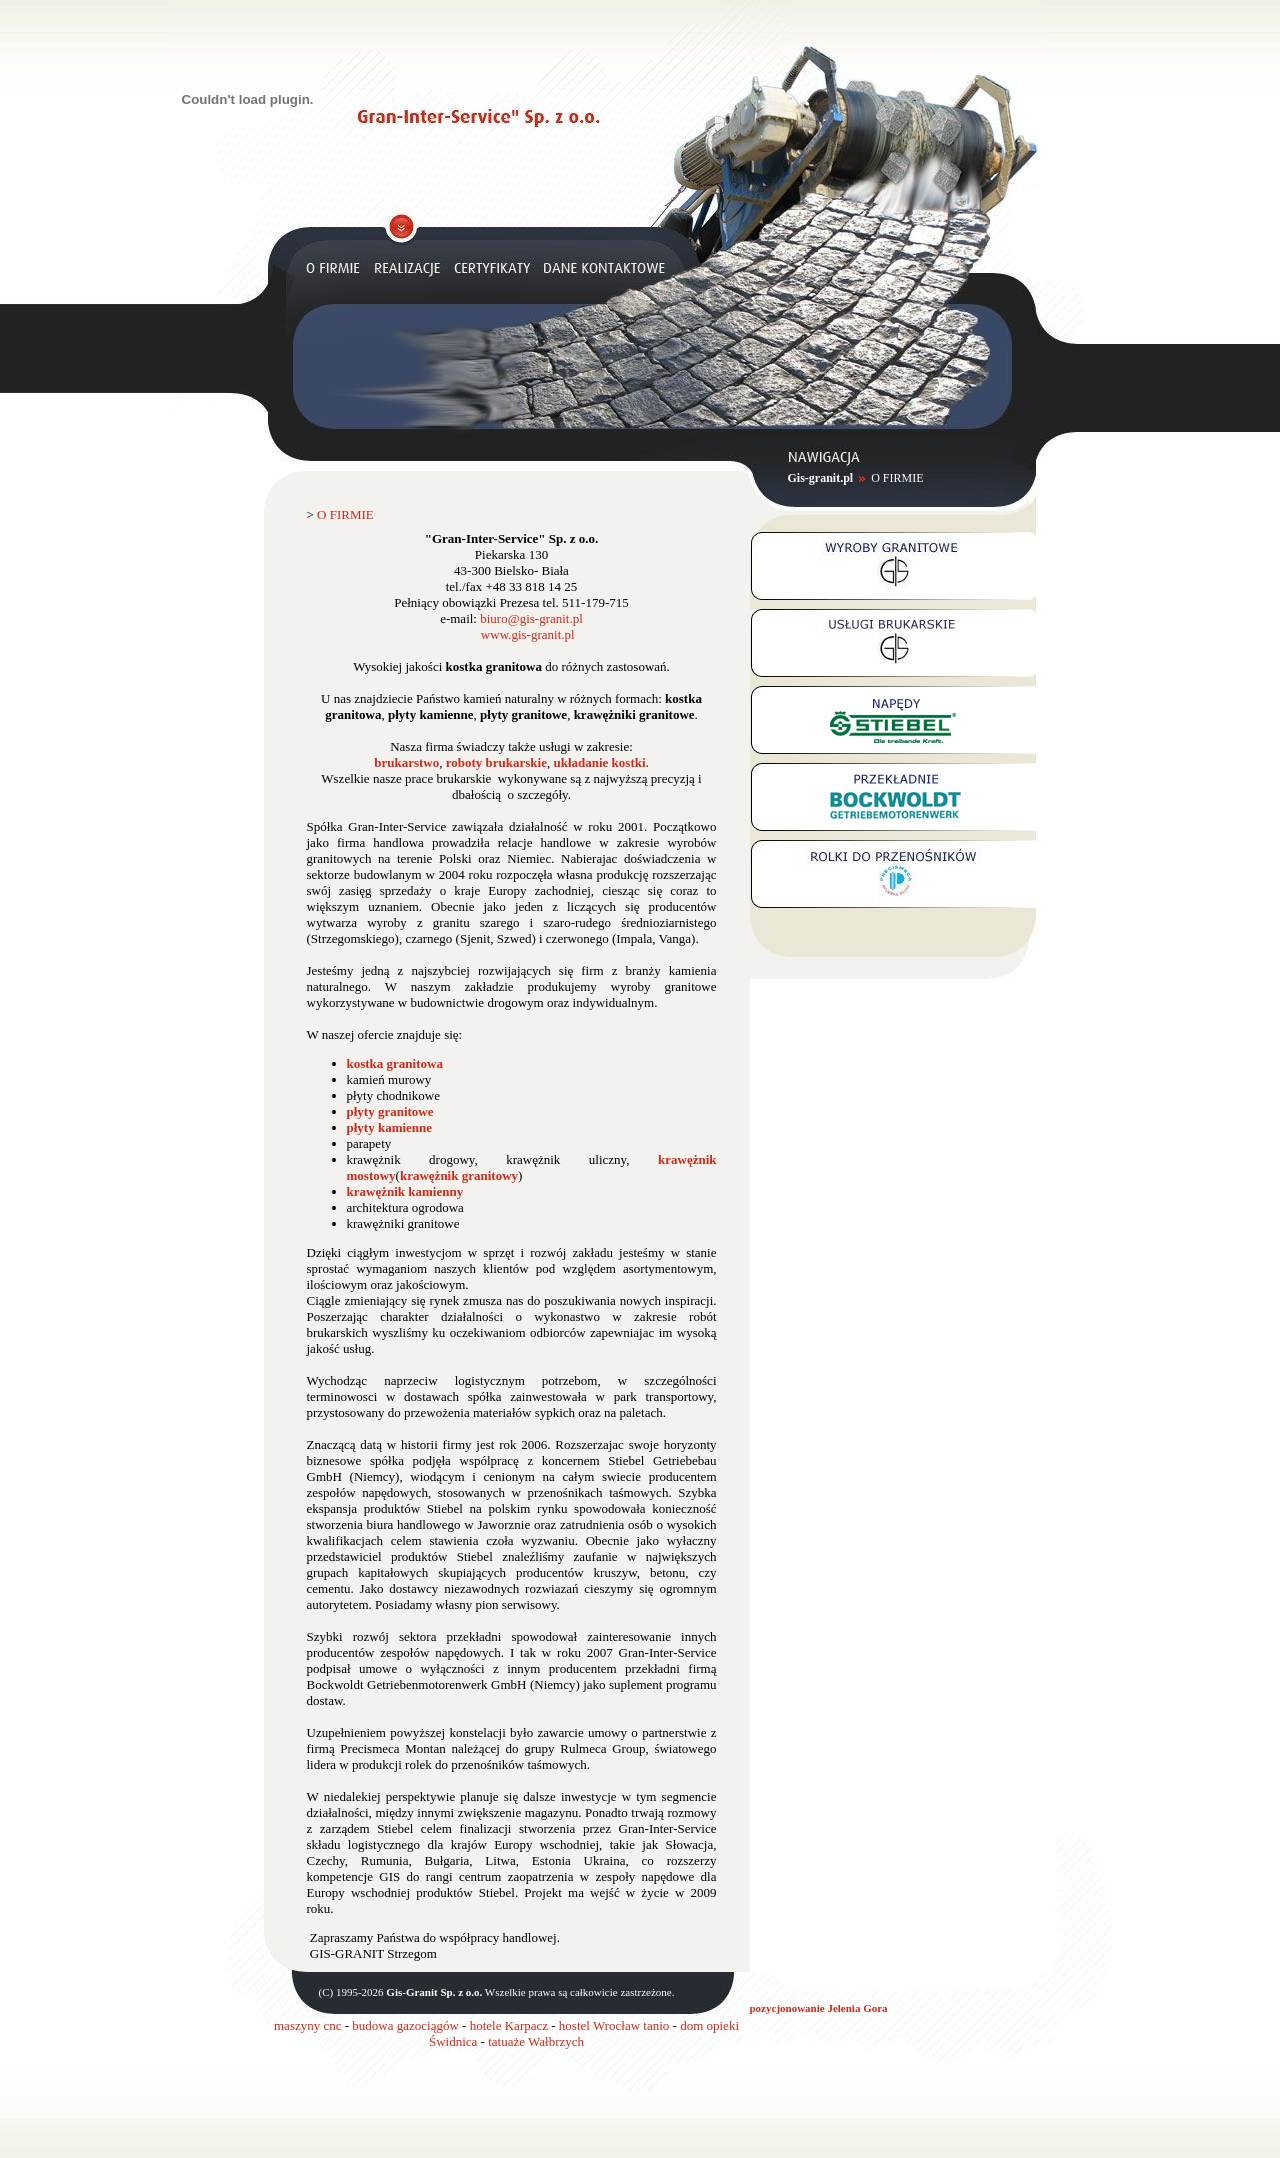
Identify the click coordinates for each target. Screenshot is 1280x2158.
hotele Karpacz (509, 2025)
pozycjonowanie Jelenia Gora (819, 2008)
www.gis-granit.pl (528, 634)
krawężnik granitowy (459, 1175)
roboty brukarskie (496, 762)
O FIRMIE (897, 478)
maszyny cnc (308, 2025)
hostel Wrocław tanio (614, 2025)
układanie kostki (599, 762)
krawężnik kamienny (405, 1191)
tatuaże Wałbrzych (536, 2041)
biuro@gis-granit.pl (531, 618)
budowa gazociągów (405, 2025)
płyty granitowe (390, 1111)
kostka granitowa (395, 1063)
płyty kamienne (390, 1127)
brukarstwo (406, 762)
